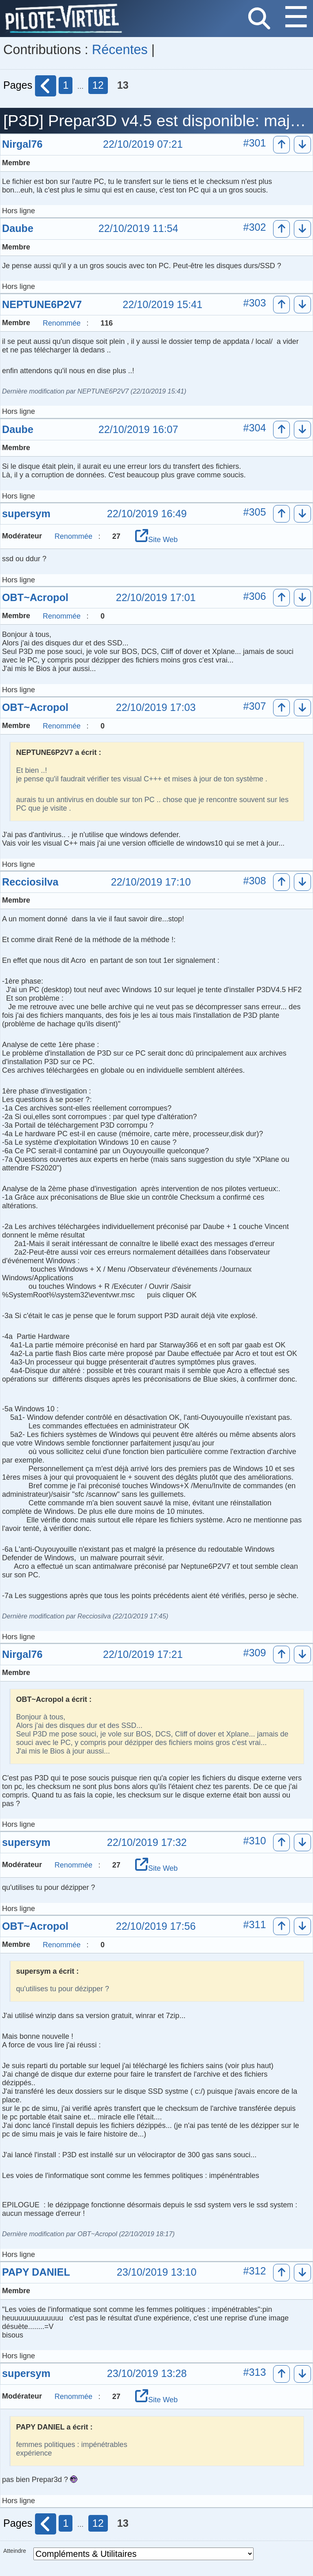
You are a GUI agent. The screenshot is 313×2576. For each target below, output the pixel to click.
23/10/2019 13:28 (147, 2373)
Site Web (156, 540)
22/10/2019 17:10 (151, 882)
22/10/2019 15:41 (162, 304)
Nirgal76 (22, 144)
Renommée (62, 323)
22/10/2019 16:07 (138, 429)
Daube (17, 228)
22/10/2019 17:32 (147, 1842)
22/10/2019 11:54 (138, 228)
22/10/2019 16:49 (147, 514)
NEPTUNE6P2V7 (42, 304)
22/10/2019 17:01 (156, 597)
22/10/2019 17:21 (143, 1654)
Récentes (120, 49)
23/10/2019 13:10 (157, 2272)
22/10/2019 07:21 (143, 144)
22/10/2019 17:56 (156, 1926)
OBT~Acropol (35, 597)
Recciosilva (30, 882)
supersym (26, 513)
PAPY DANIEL (36, 2272)
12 (98, 85)
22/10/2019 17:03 (156, 707)
